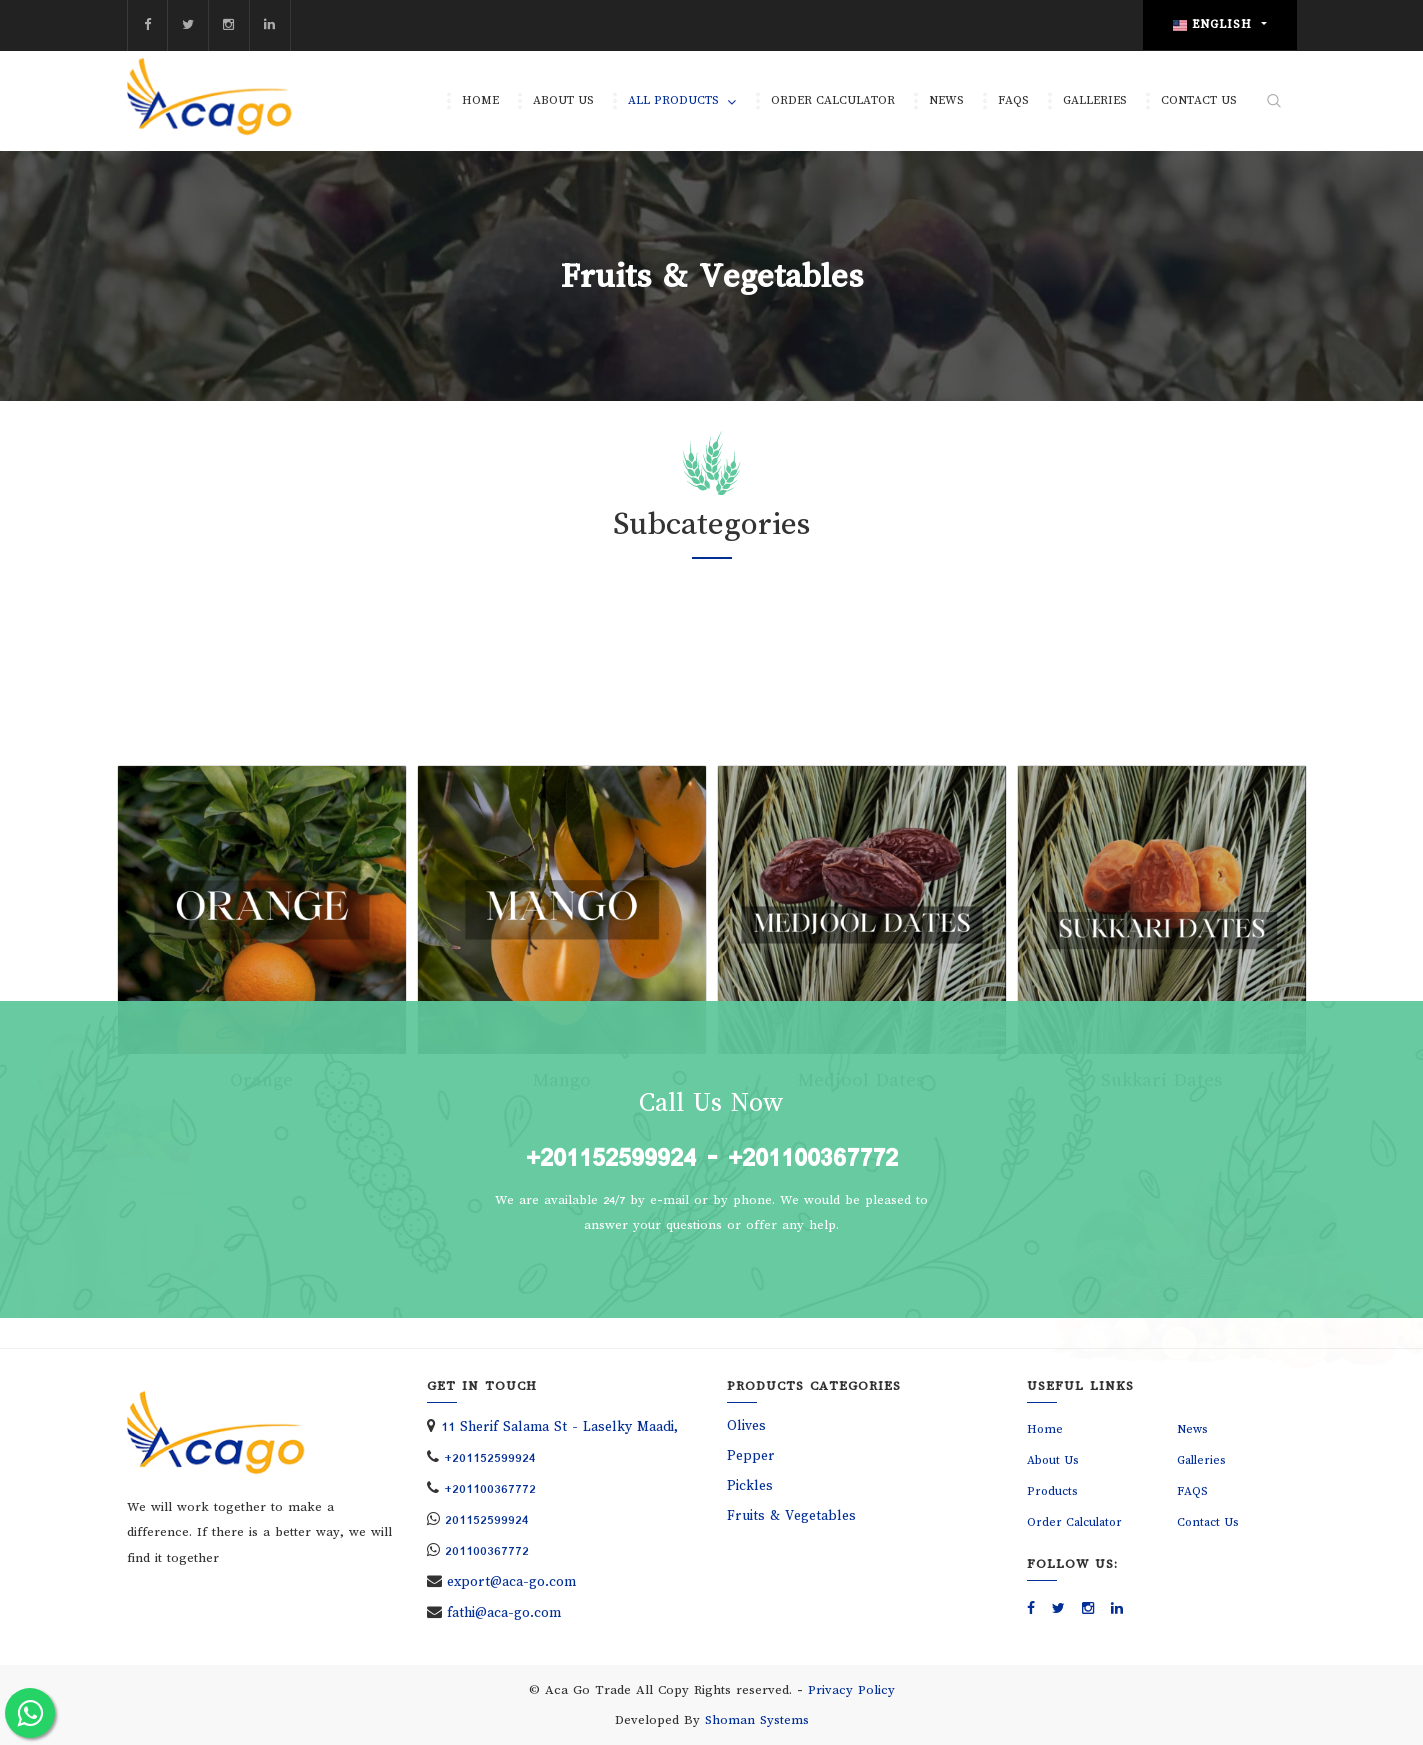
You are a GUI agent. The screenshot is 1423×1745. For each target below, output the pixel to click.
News (946, 100)
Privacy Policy (851, 1690)
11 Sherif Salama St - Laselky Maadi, (559, 1426)
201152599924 (487, 1519)
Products (1052, 1491)
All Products (673, 100)
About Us (563, 100)
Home (480, 100)
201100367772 (487, 1550)
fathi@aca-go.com (504, 1612)
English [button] (1215, 24)
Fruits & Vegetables (791, 1515)
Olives (746, 1425)
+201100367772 (813, 1157)
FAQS (1013, 100)
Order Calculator (833, 100)
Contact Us (1199, 100)
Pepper (751, 1455)
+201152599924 (611, 1157)
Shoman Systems (757, 1720)
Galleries (1095, 100)
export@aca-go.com (511, 1581)
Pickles (750, 1485)
